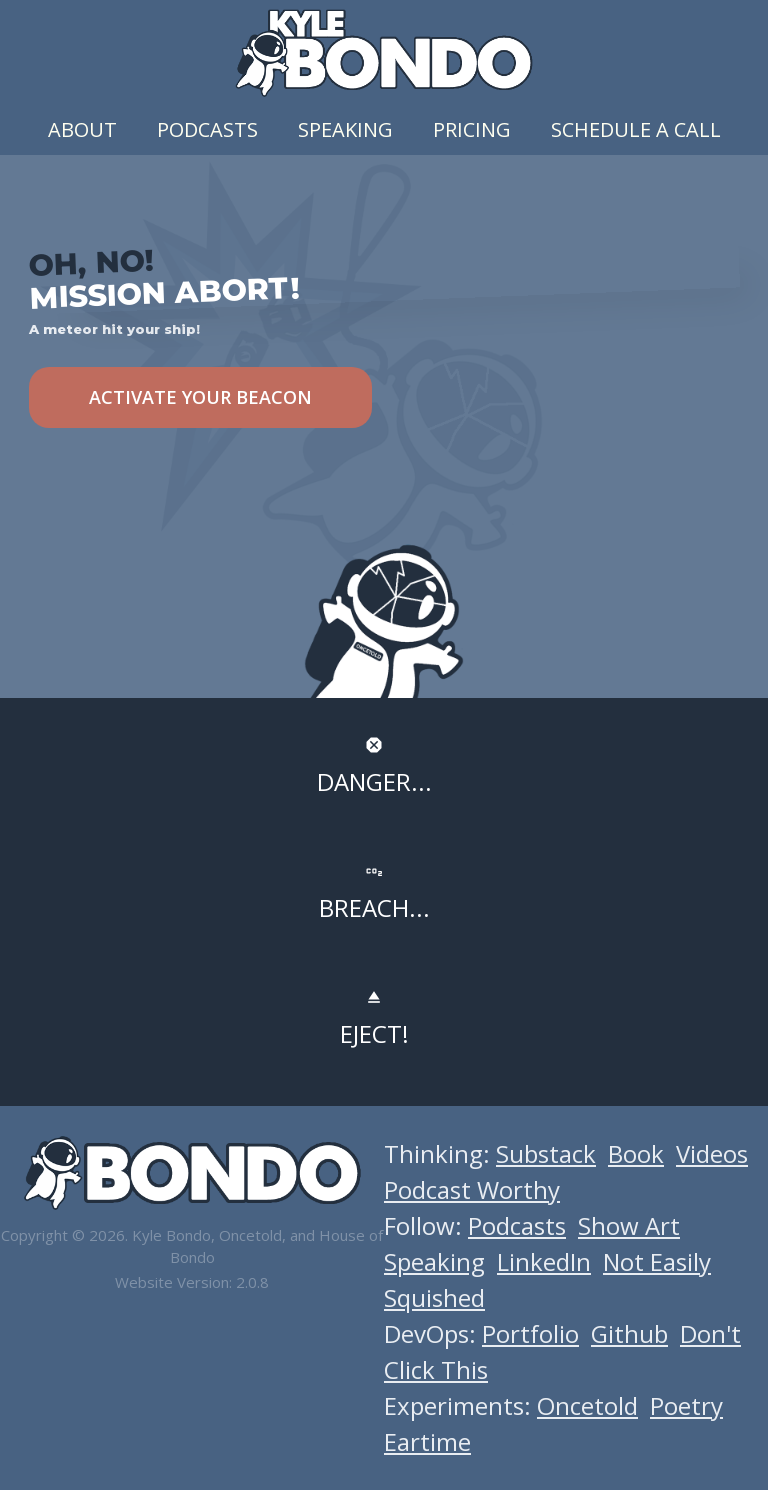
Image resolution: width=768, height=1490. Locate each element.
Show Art (629, 1225)
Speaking (345, 129)
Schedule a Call (636, 129)
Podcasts (207, 129)
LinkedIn (544, 1261)
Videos (712, 1153)
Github (629, 1333)
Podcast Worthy (472, 1189)
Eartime (427, 1441)
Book (636, 1153)
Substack (546, 1153)
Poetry (686, 1405)
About (82, 129)
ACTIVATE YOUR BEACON (200, 397)
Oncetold (587, 1405)
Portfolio (530, 1333)
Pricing (472, 129)
